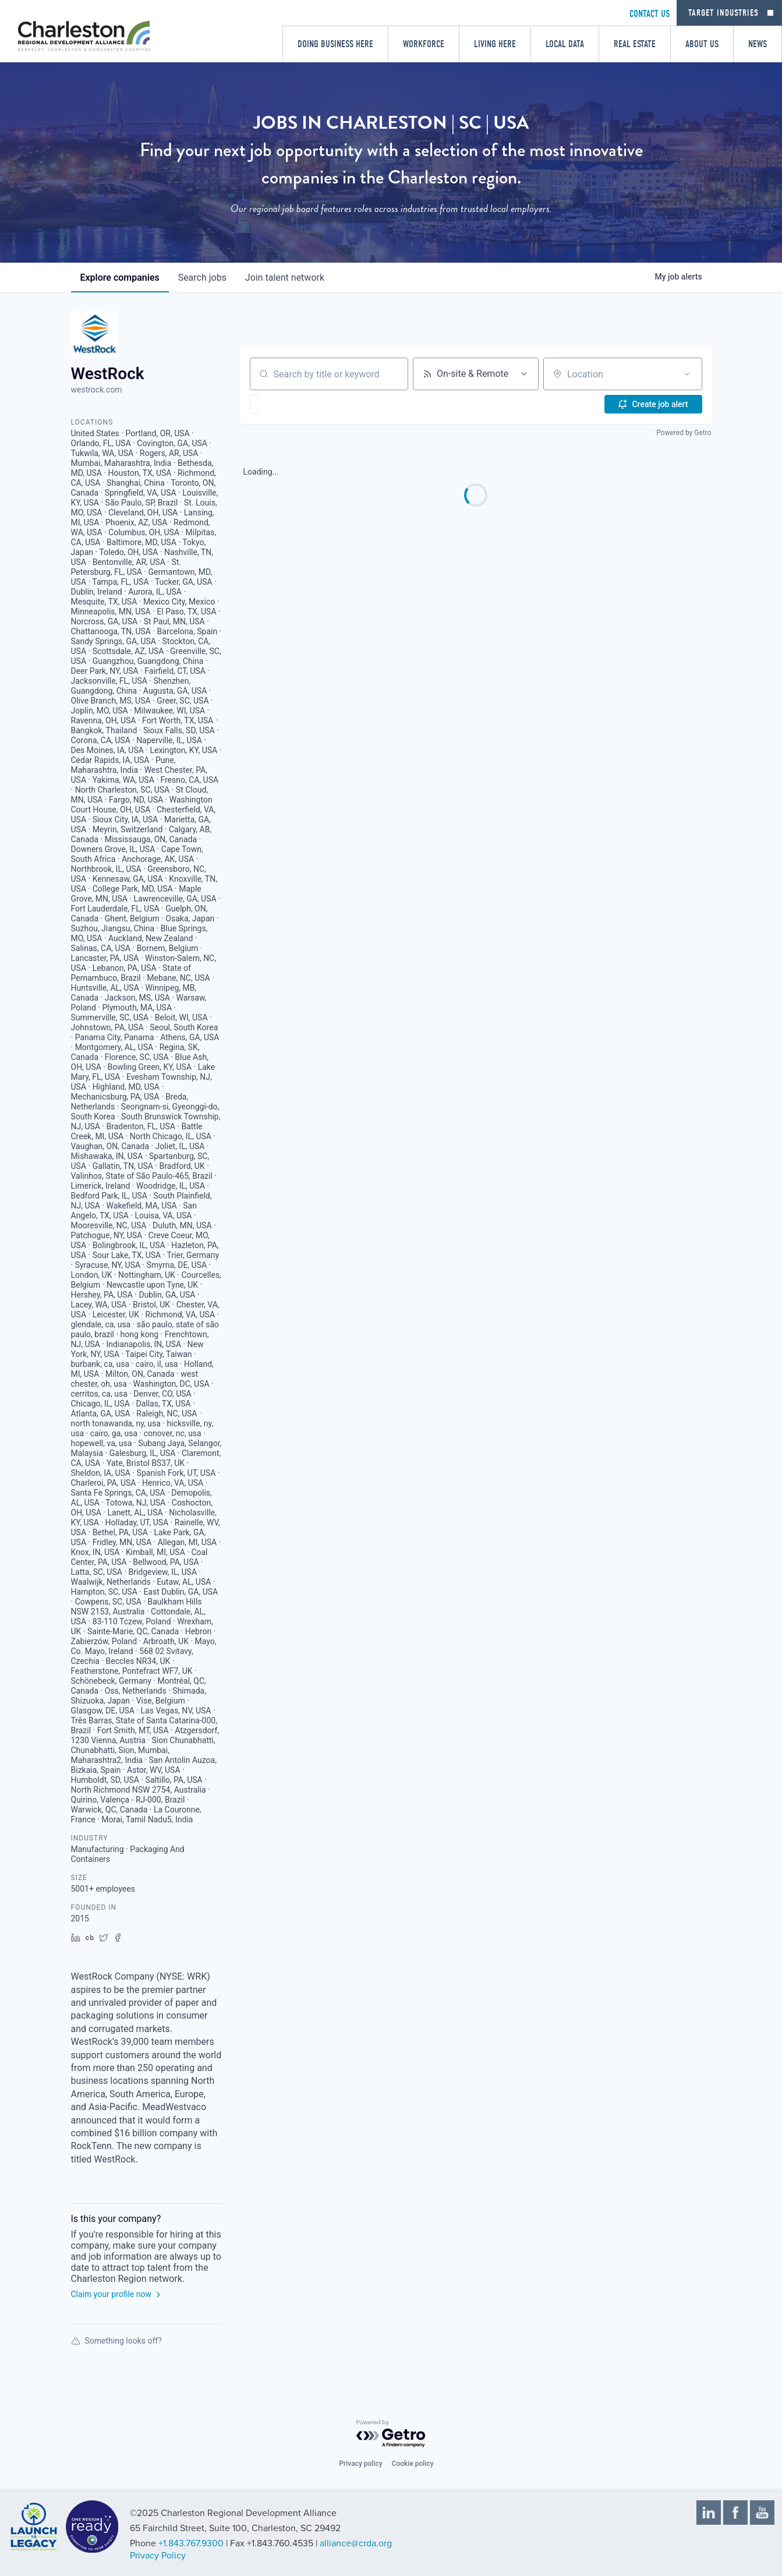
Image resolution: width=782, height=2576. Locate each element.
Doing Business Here (335, 44)
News (757, 44)
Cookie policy (413, 2464)
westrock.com (96, 389)
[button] (288, 404)
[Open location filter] (687, 374)
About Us (702, 44)
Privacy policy (360, 2464)
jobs (202, 277)
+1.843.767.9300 (191, 2543)
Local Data (565, 44)
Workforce (423, 44)
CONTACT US (649, 13)
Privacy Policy (158, 2555)
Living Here (495, 44)
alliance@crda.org (356, 2543)
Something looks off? (116, 2340)
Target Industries (723, 13)
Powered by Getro (683, 433)
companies (120, 277)
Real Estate (635, 44)
